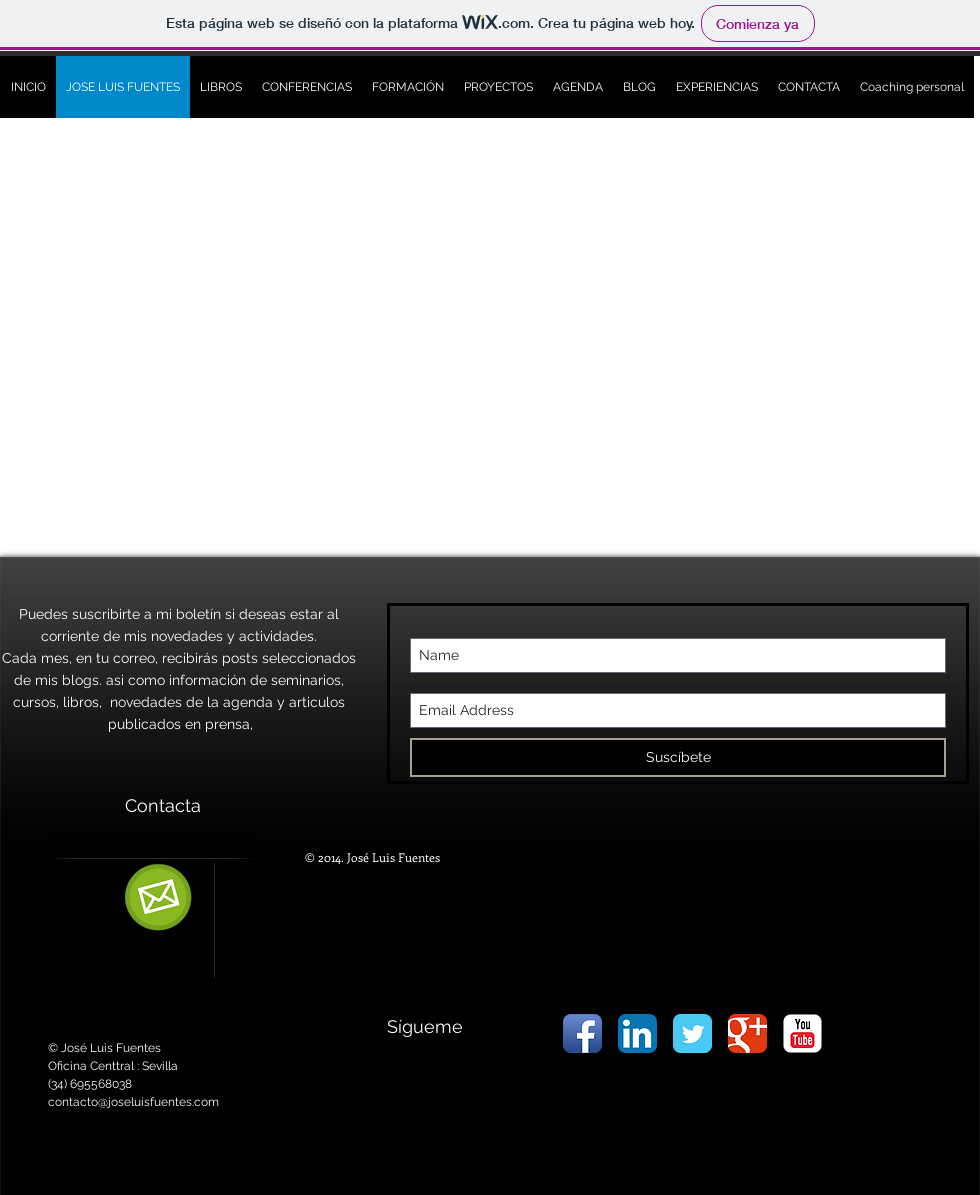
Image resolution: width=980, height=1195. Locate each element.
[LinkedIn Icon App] (637, 1033)
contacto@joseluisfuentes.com (133, 1102)
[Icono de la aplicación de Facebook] (582, 1033)
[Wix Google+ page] (747, 1033)
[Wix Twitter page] (692, 1033)
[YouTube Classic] (802, 1033)
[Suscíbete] (678, 757)
